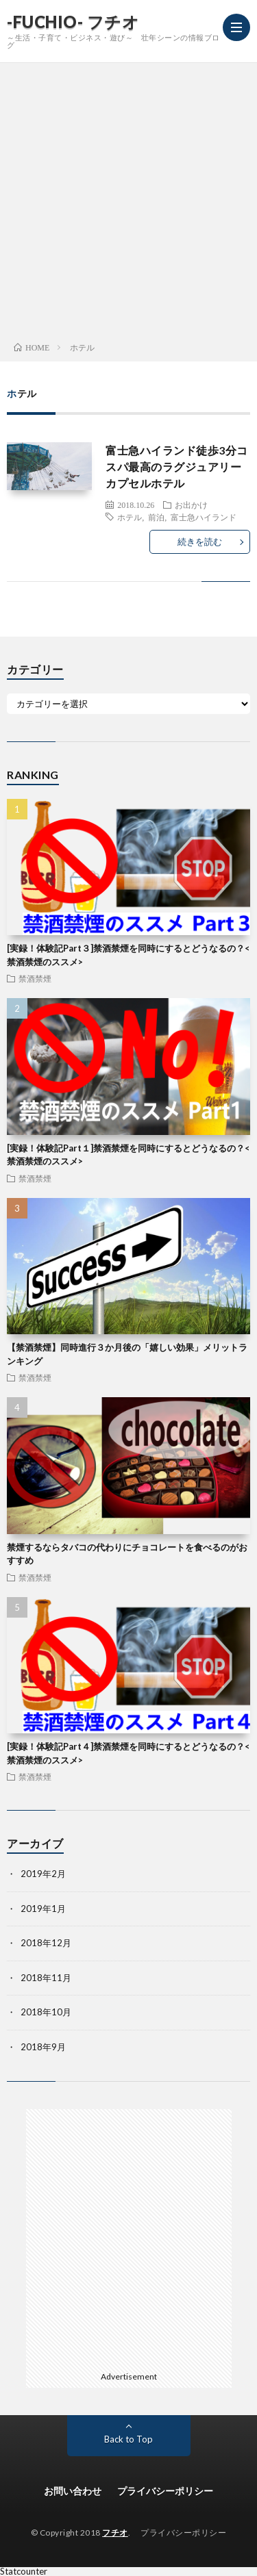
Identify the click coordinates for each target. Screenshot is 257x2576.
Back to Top (128, 2439)
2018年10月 (46, 2011)
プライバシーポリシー (165, 2491)
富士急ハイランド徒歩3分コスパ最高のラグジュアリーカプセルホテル (177, 466)
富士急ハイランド (203, 517)
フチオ (115, 2532)
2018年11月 (46, 1977)
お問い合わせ (72, 2491)
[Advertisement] (128, 198)
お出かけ (191, 504)
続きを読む (200, 541)
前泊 (156, 517)
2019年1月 (43, 1908)
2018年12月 (46, 1942)
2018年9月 (43, 2046)
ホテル (129, 517)
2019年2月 (43, 1873)
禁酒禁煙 (35, 978)
